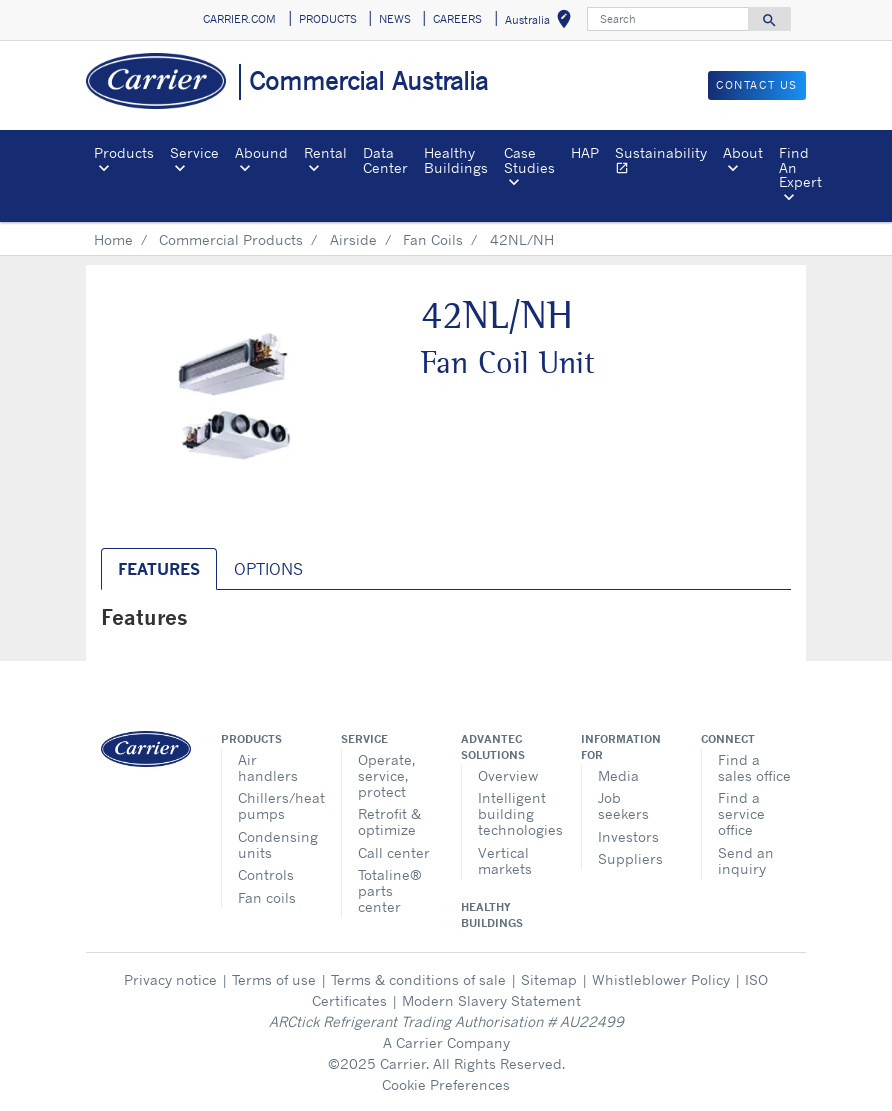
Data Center (385, 159)
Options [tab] (268, 569)
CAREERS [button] (457, 19)
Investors (628, 836)
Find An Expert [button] (800, 167)
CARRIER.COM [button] (239, 19)
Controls (266, 874)
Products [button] (124, 152)
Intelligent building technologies (514, 813)
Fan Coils (433, 239)
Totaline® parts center (390, 890)
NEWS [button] (395, 19)
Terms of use (274, 979)
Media (618, 775)
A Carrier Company (446, 1042)
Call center (394, 852)
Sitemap (549, 979)
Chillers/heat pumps (274, 805)
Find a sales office (754, 767)
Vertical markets (505, 860)
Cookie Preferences (446, 1084)
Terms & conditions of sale (418, 979)
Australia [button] (542, 22)
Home (113, 239)
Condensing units (274, 844)
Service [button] (194, 152)
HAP (585, 152)
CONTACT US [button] (757, 85)
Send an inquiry (746, 860)
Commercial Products (231, 239)
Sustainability (665, 162)
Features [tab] (159, 569)
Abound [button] (261, 152)
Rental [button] (325, 152)
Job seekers (623, 805)
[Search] (668, 19)
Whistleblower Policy (661, 979)
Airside (353, 239)
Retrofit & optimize (389, 821)
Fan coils (267, 897)
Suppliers (630, 858)
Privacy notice (170, 979)
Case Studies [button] (529, 159)
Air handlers (268, 767)
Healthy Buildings (456, 159)
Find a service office (741, 813)
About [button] (743, 152)
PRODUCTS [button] (328, 19)
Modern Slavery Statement (491, 1000)
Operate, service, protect (386, 775)
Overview (508, 775)
